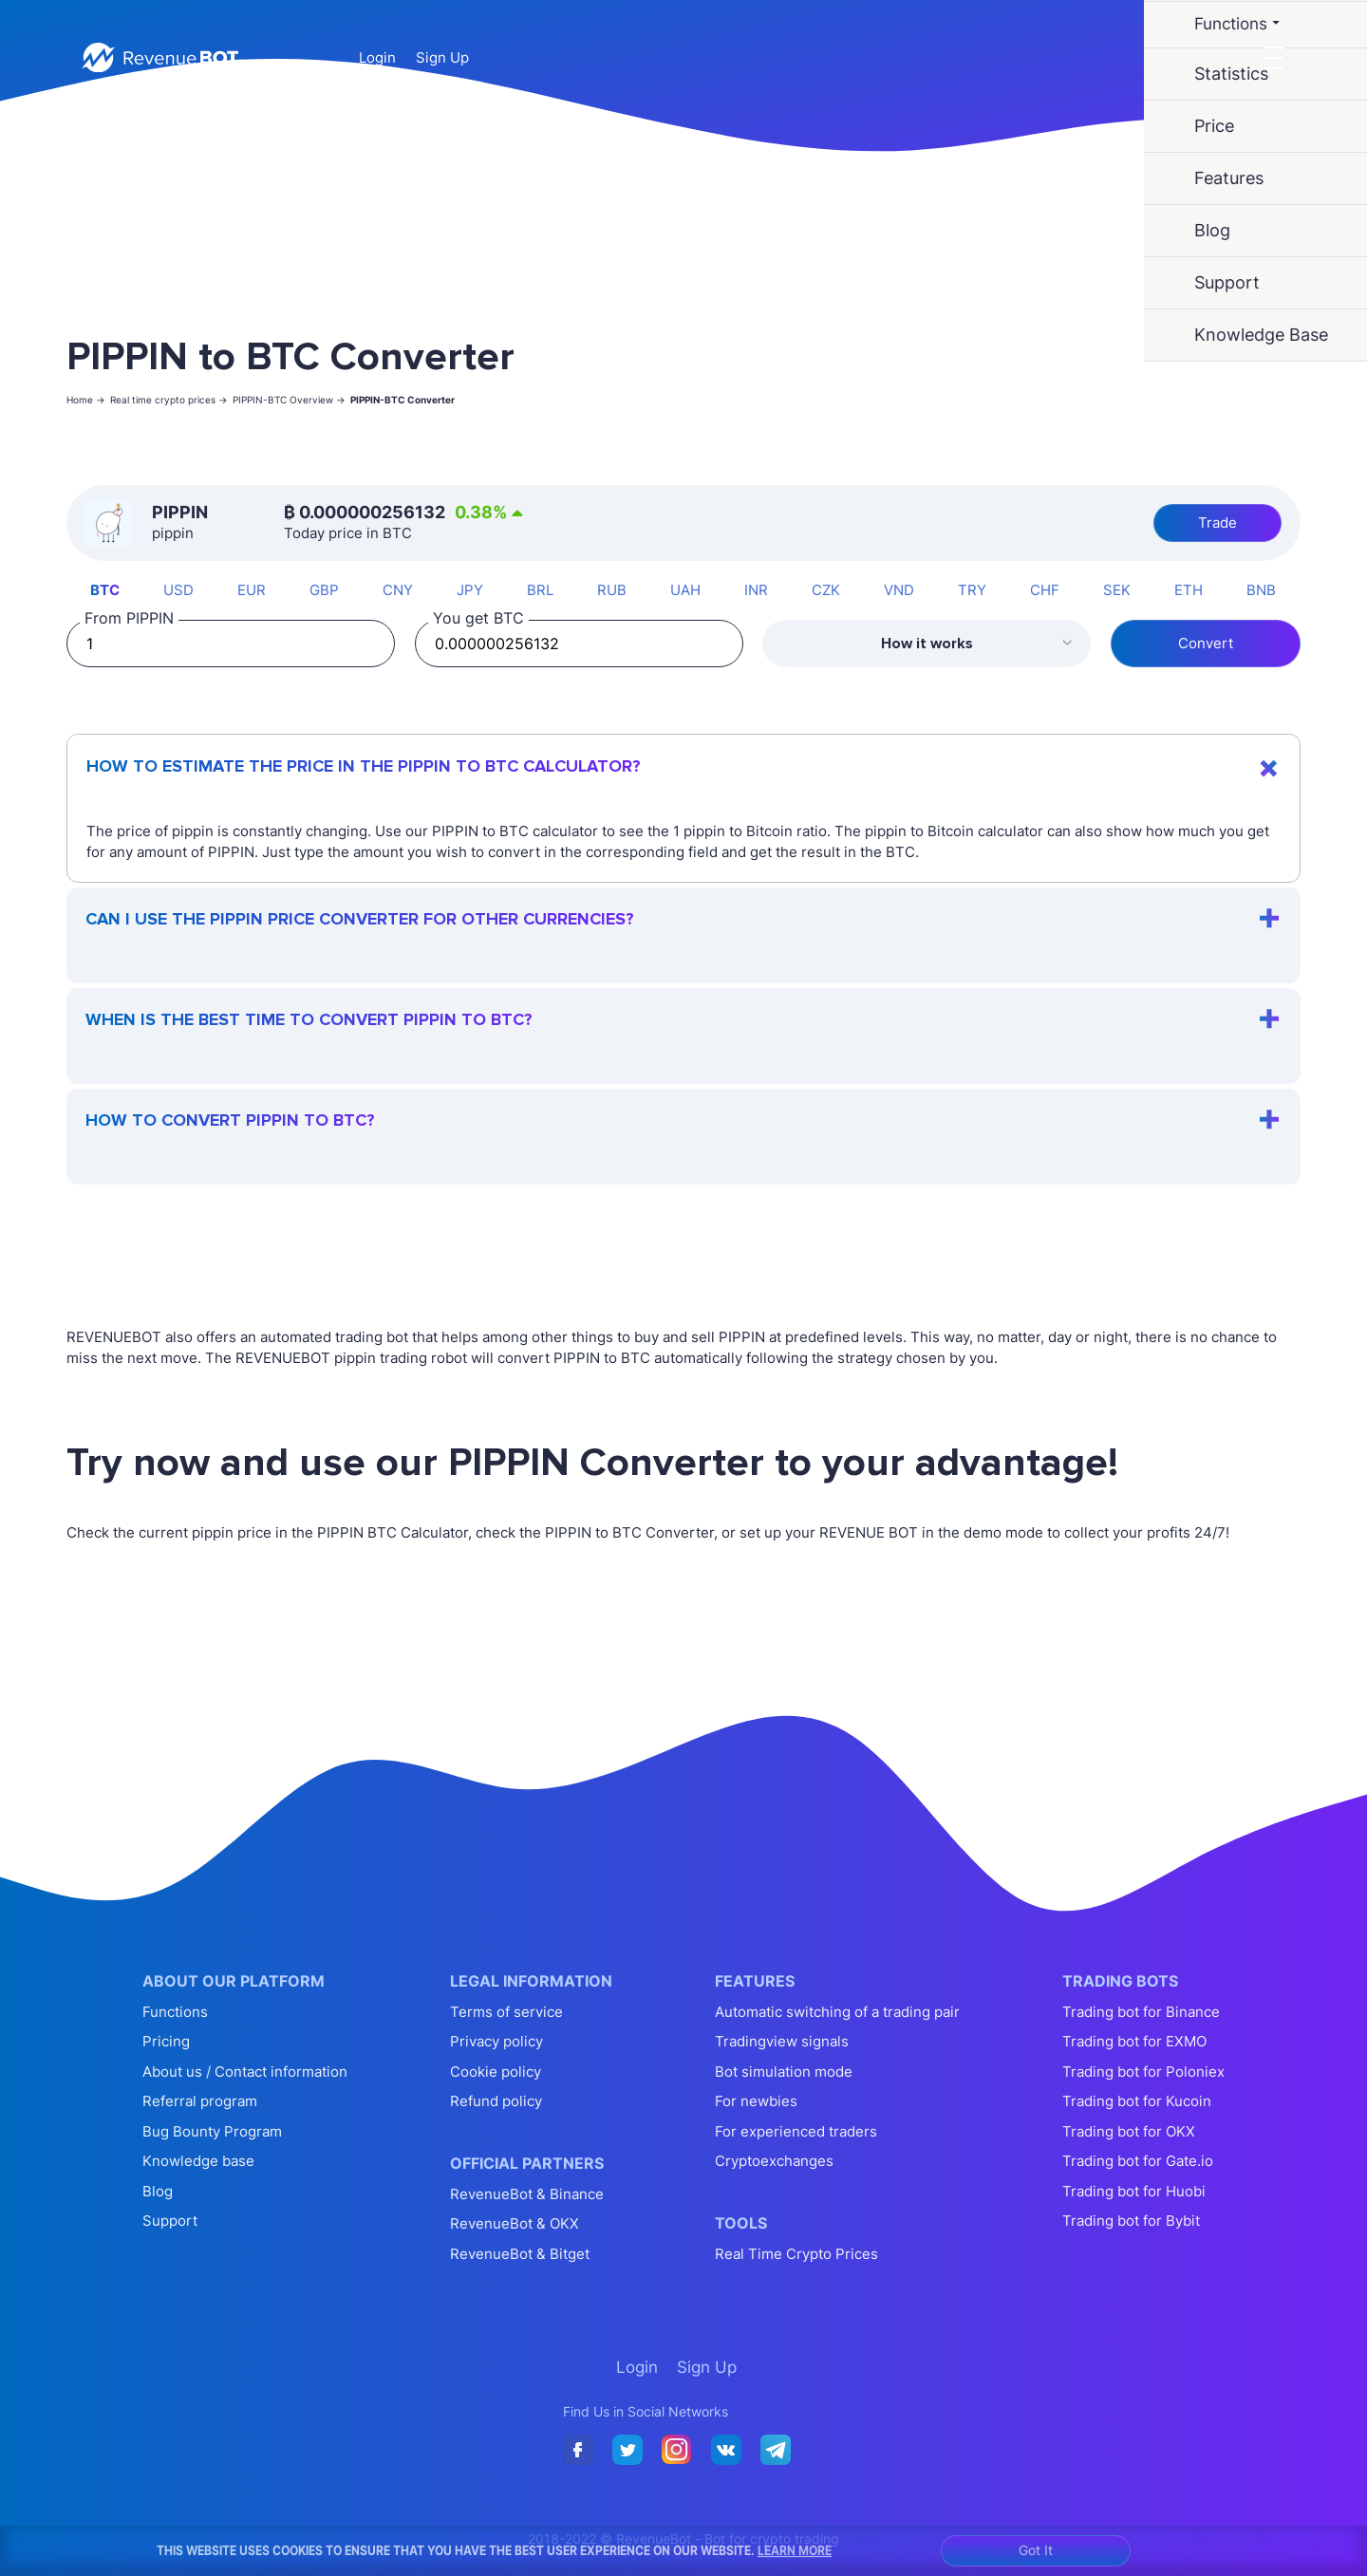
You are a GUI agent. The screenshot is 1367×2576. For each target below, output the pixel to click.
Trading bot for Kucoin (1136, 2101)
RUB (612, 590)
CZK (826, 590)
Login (377, 57)
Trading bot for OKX (1128, 2131)
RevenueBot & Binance (527, 2194)
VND (899, 590)
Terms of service (506, 2012)
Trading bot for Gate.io (1137, 2161)
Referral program (199, 2101)
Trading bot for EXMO (1134, 2041)
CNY (398, 590)
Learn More (795, 2550)
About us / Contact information (244, 2072)
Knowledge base (198, 2161)
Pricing (166, 2041)
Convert (1205, 643)
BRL (540, 590)
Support (169, 2221)
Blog (157, 2191)
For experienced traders (796, 2131)
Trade (1217, 522)
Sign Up (442, 57)
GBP (324, 590)
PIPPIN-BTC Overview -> (289, 399)
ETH (1188, 590)
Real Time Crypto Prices (796, 2254)
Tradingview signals (782, 2041)
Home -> (85, 399)
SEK (1117, 590)
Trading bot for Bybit (1131, 2221)
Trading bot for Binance (1141, 2012)
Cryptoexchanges (774, 2161)
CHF (1044, 590)
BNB (1261, 590)
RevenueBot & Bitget (520, 2254)
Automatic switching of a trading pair (837, 2012)
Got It (1036, 2550)
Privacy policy (496, 2041)
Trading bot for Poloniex (1143, 2072)
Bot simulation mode (783, 2072)
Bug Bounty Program (212, 2131)
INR (756, 590)
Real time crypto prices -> (169, 399)
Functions (175, 2012)
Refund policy (496, 2101)
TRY (972, 590)
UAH (685, 590)
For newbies (756, 2101)
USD (178, 590)
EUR (251, 590)
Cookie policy (495, 2072)
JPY (470, 590)
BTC (105, 590)
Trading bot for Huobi (1134, 2191)
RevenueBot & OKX (514, 2223)
